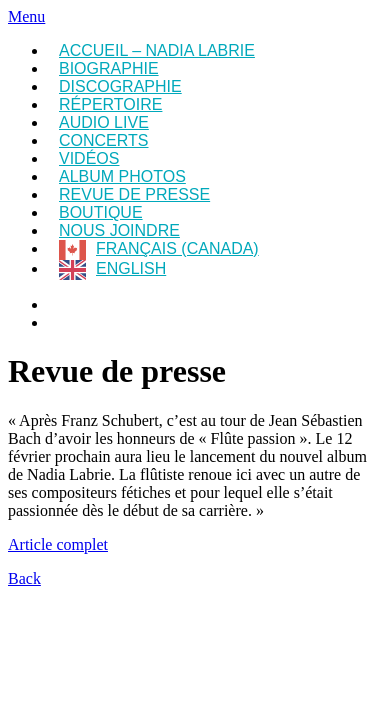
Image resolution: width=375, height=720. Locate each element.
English (131, 268)
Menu (26, 16)
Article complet (58, 544)
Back (24, 578)
